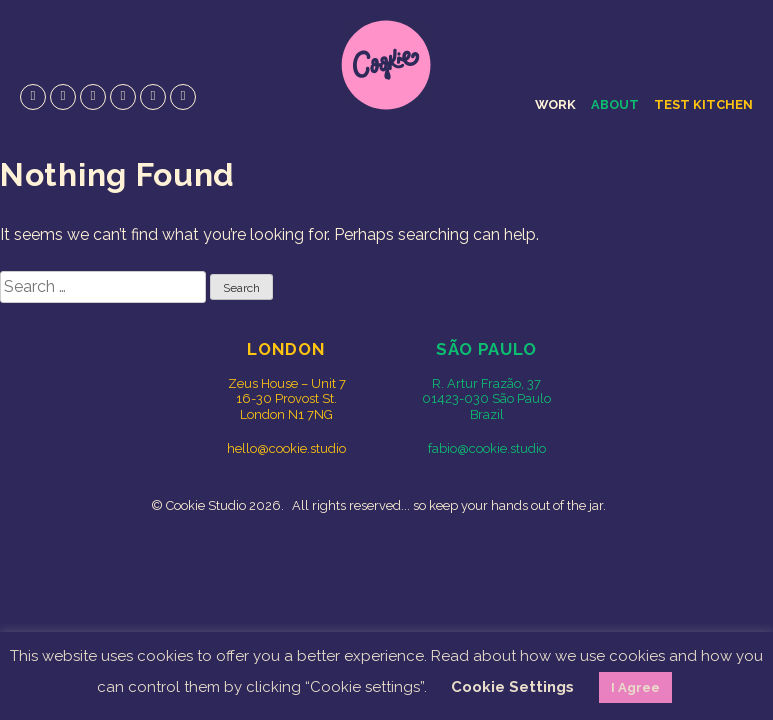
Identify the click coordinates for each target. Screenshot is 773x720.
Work (555, 104)
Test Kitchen (703, 104)
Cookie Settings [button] (512, 687)
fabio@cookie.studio (487, 448)
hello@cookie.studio (286, 448)
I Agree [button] (635, 687)
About (615, 104)
